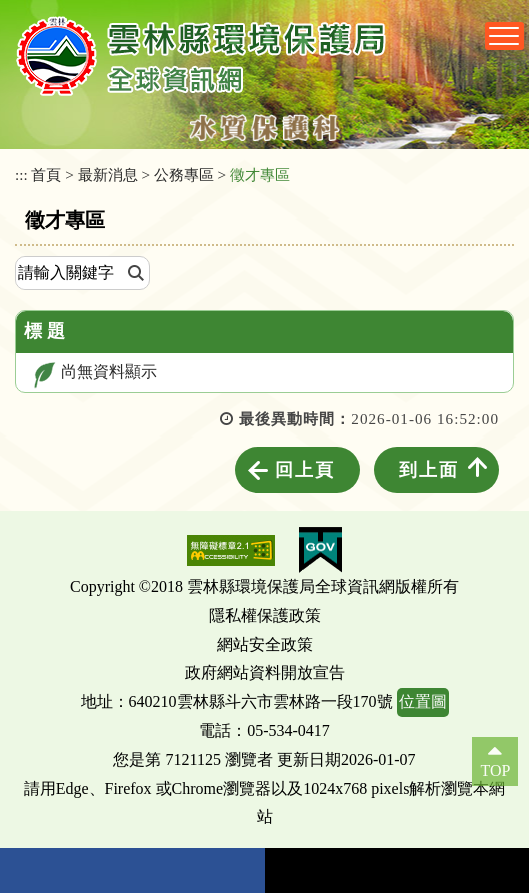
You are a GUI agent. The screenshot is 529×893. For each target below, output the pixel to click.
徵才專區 (260, 174)
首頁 (46, 174)
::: (21, 174)
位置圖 (423, 701)
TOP (495, 770)
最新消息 (108, 174)
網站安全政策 (265, 644)
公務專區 (184, 174)
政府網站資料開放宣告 (265, 672)
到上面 (429, 470)
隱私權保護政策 (265, 615)
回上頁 (305, 470)
